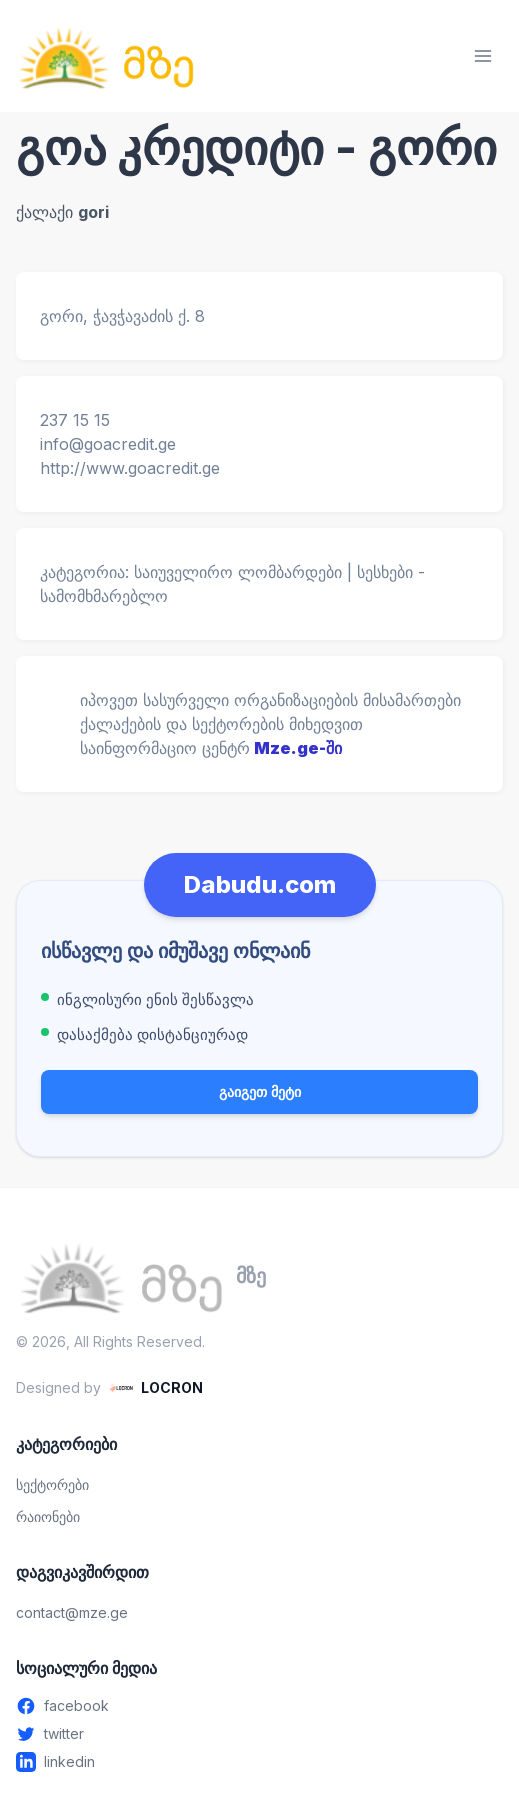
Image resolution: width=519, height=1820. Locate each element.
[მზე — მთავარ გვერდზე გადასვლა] (106, 56)
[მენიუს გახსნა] (483, 56)
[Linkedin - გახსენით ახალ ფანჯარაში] (259, 1762)
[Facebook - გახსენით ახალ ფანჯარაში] (259, 1706)
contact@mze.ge (72, 1612)
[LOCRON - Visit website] (156, 1388)
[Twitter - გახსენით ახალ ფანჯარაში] (259, 1734)
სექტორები (52, 1484)
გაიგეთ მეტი (260, 1091)
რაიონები (48, 1516)
